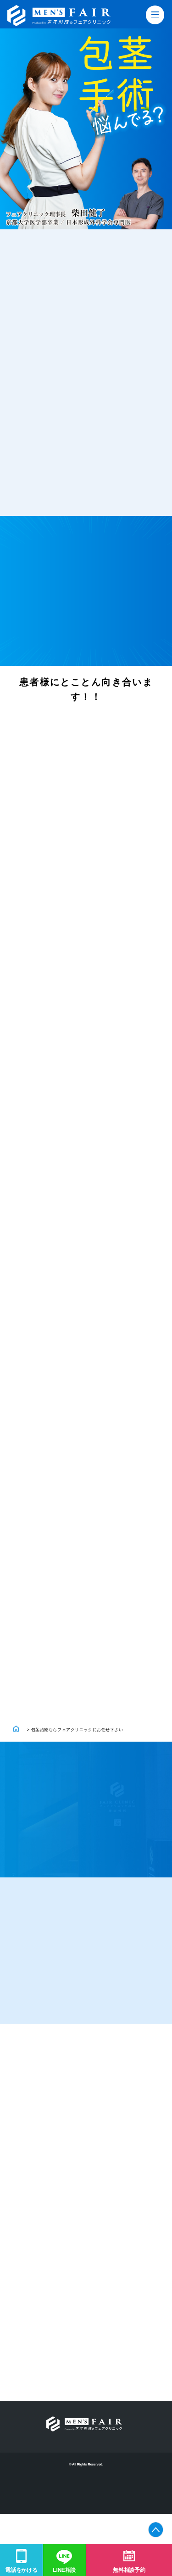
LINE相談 (64, 2570)
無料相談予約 (129, 2570)
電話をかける (21, 2570)
